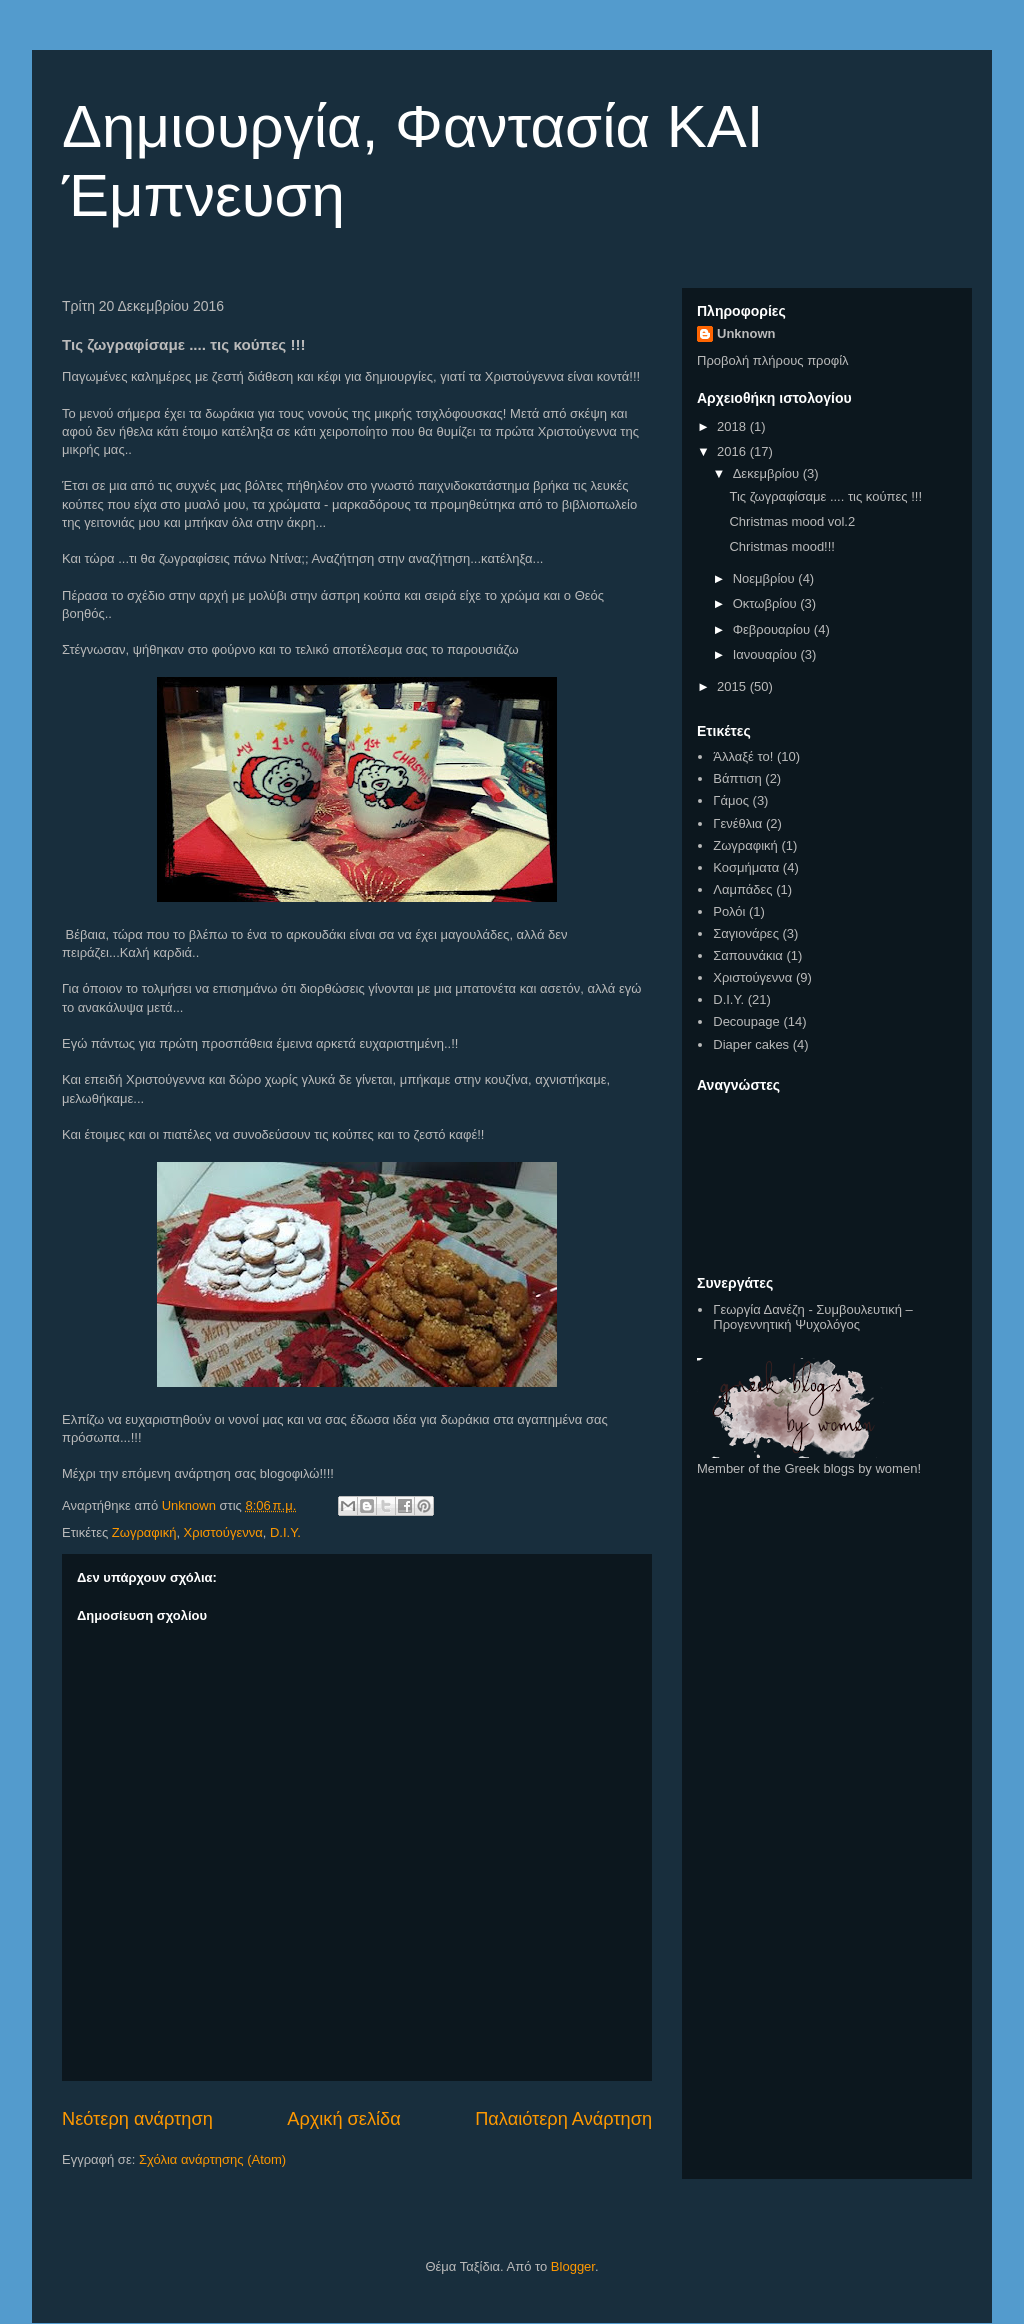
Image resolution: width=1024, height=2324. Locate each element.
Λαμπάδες (742, 889)
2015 (733, 686)
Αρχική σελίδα (343, 2119)
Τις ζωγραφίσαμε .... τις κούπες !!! (825, 496)
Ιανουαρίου (767, 654)
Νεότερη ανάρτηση (137, 2119)
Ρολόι (729, 911)
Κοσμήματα (746, 867)
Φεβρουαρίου (773, 629)
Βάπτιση (737, 778)
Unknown (746, 333)
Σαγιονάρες (746, 933)
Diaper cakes (751, 1044)
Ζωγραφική (144, 1532)
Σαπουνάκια (748, 955)
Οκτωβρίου (766, 603)
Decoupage (746, 1021)
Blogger (573, 2266)
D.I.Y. (285, 1532)
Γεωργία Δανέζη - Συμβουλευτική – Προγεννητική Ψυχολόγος (813, 1317)
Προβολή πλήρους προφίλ (773, 360)
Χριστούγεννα (223, 1532)
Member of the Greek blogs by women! (809, 1468)
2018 (733, 426)
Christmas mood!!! (781, 546)
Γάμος (731, 800)
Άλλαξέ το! (743, 756)
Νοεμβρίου (766, 578)
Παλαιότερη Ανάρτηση (563, 2119)
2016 (733, 451)
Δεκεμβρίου (768, 473)
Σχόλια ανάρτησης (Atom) (212, 2159)
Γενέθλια (737, 823)
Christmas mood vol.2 (792, 521)
